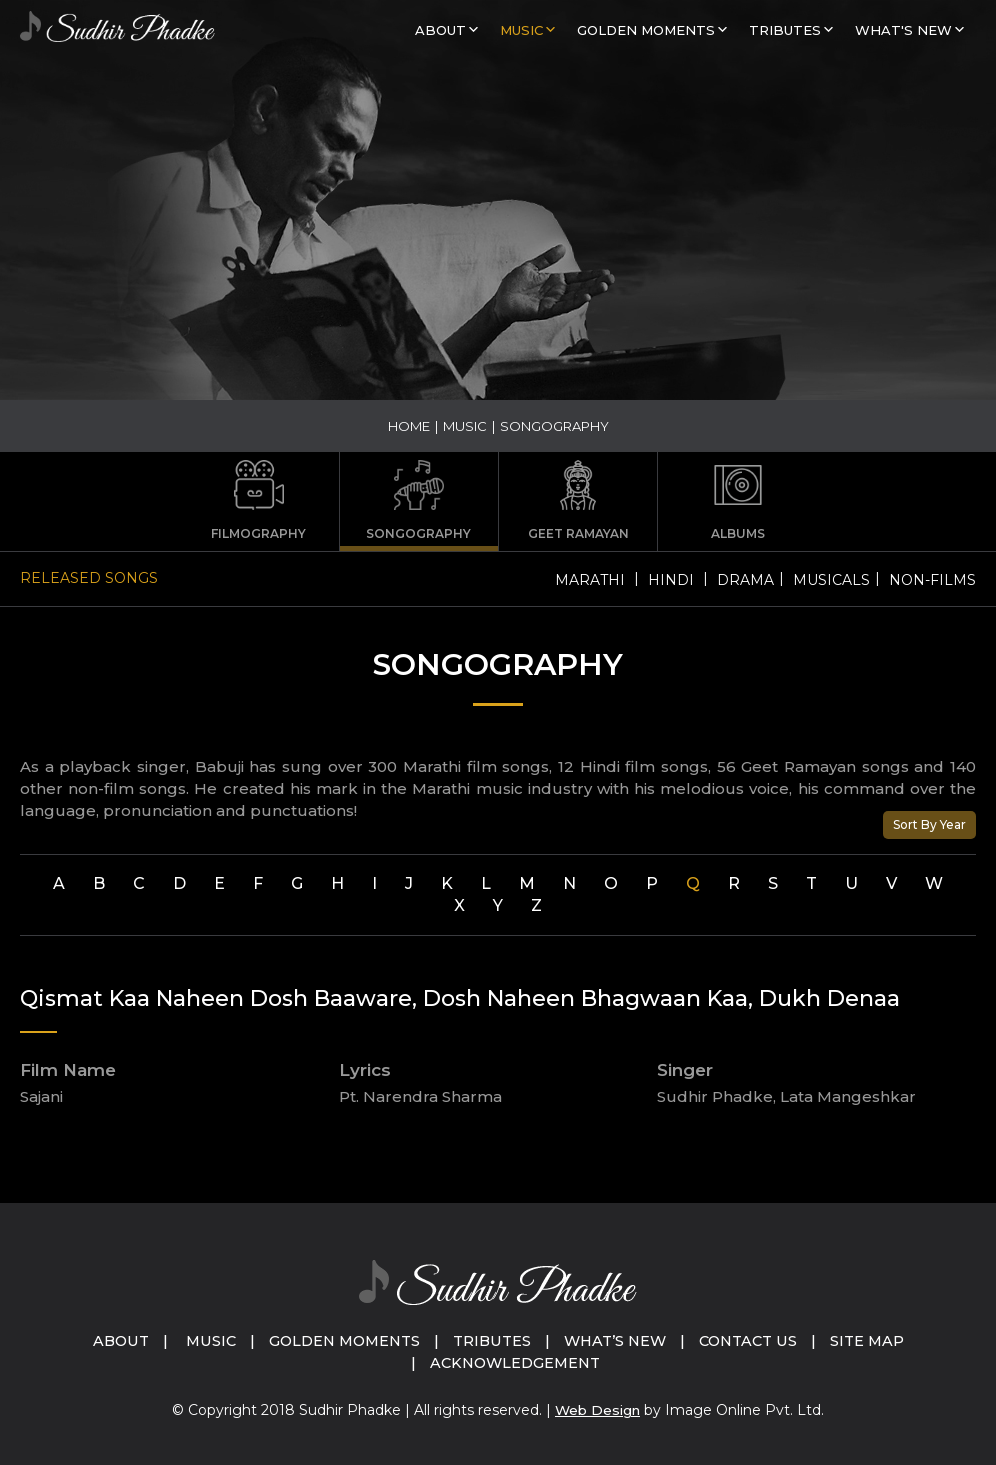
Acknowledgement (515, 1362)
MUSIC (521, 30)
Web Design (598, 1410)
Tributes (785, 30)
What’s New (618, 1340)
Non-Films (932, 580)
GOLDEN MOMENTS (646, 30)
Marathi (590, 580)
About (440, 30)
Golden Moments (338, 1340)
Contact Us (757, 1340)
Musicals (831, 580)
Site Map (880, 1340)
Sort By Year (929, 824)
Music (200, 1340)
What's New (903, 30)
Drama (745, 580)
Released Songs (89, 578)
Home (409, 426)
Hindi (671, 580)
